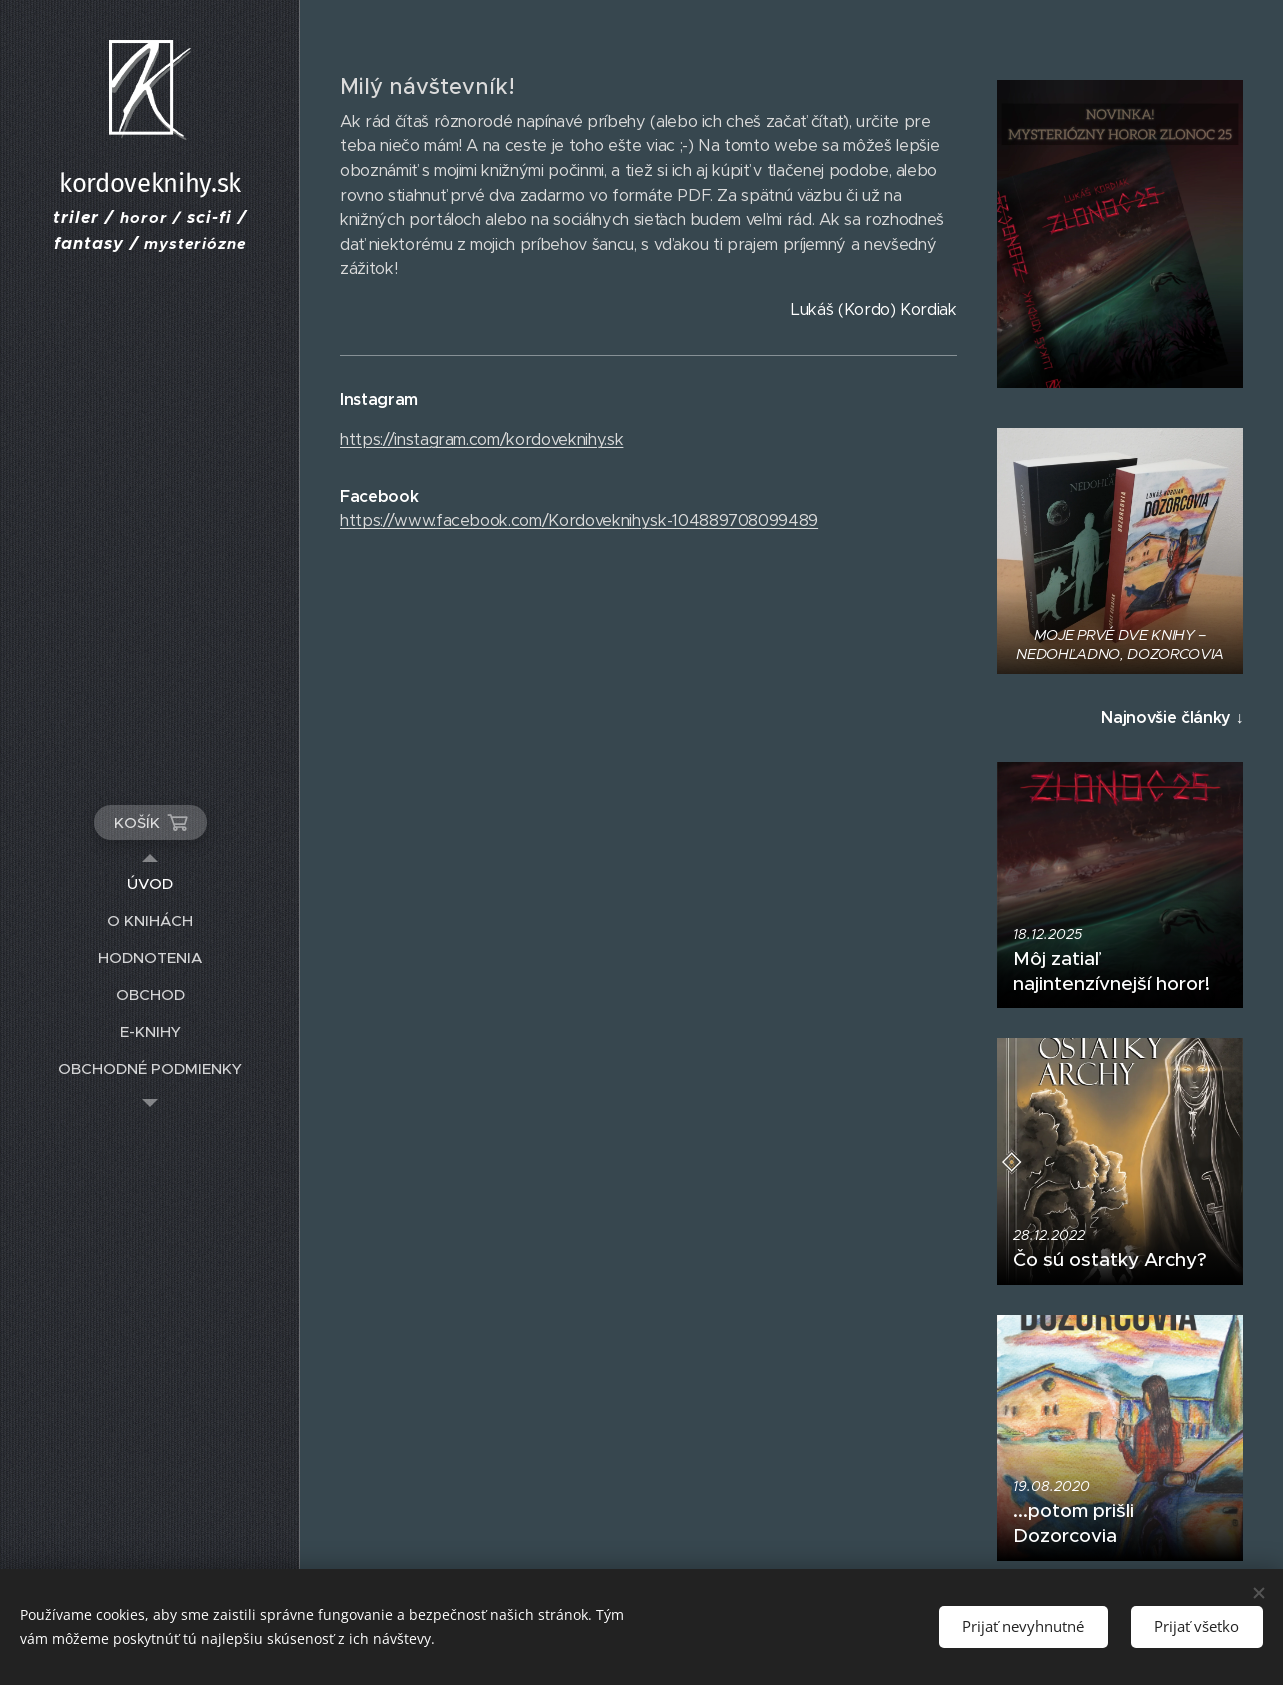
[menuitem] (150, 883)
